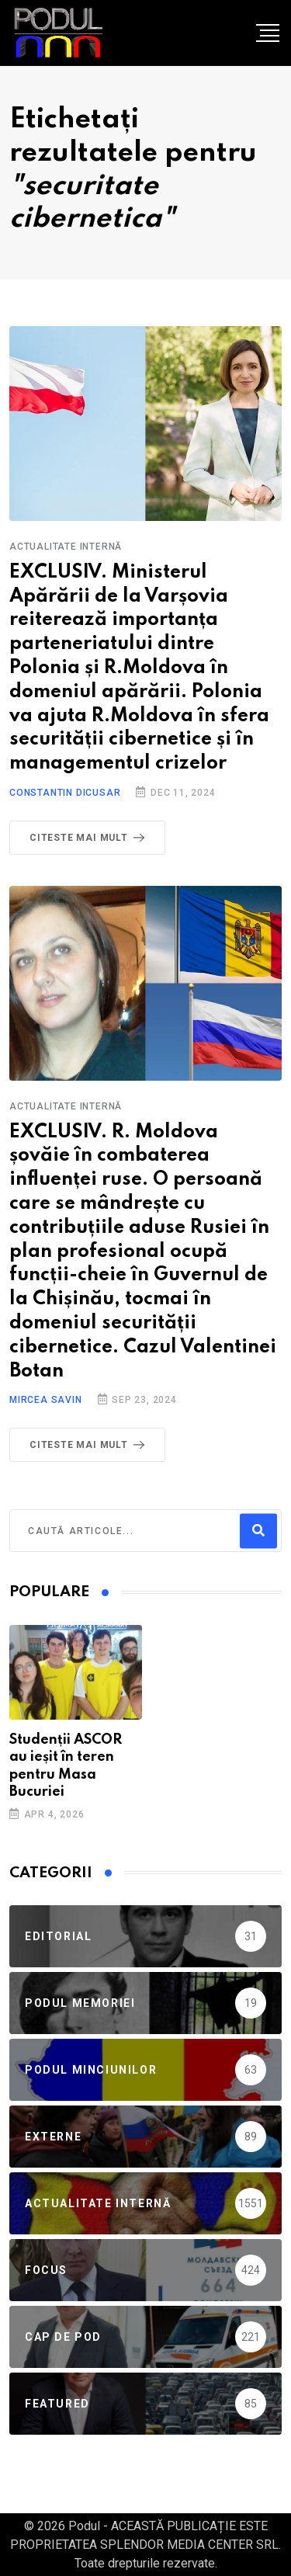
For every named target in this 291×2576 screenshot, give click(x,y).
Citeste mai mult (90, 837)
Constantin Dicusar (64, 792)
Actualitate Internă (65, 546)
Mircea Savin (45, 1399)
